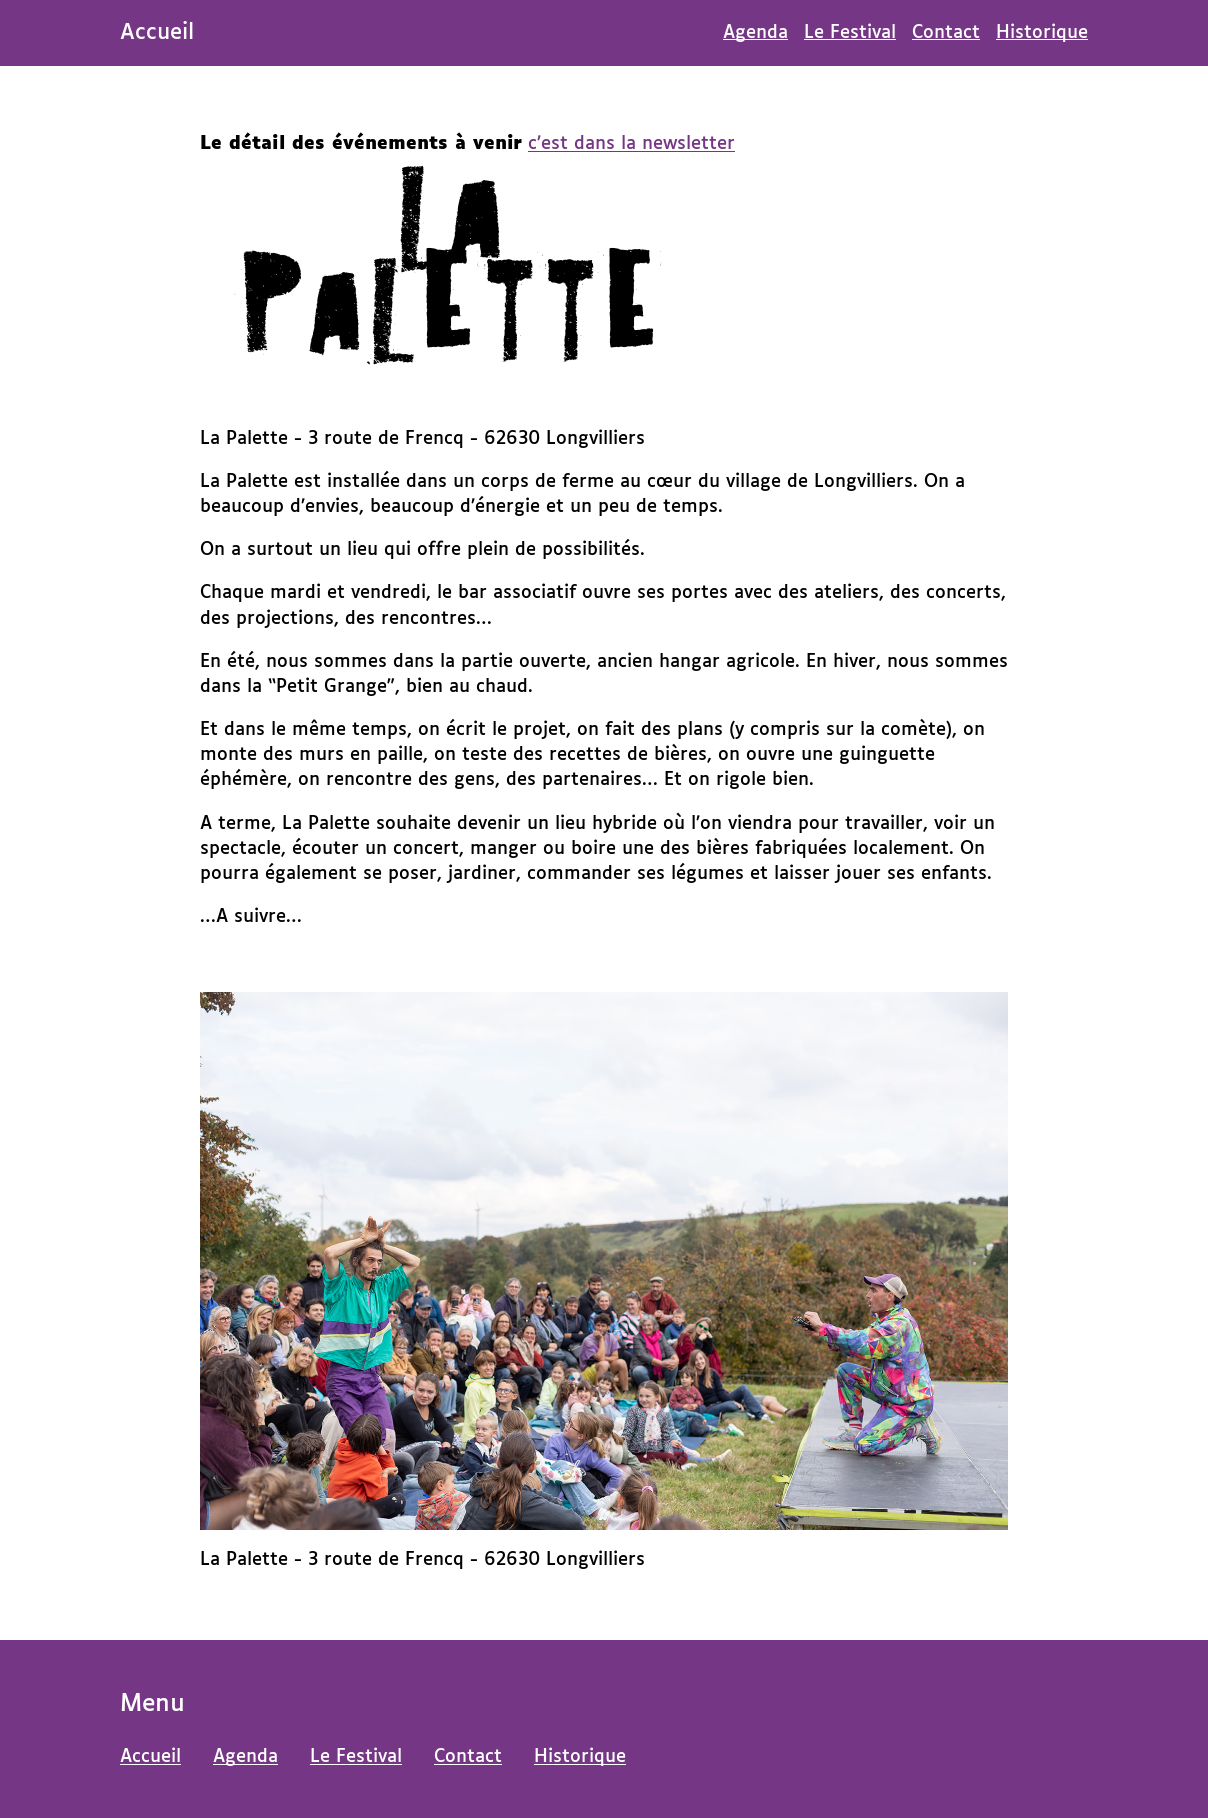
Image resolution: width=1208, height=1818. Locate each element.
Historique (1042, 33)
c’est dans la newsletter (631, 144)
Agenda (755, 33)
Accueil (150, 1757)
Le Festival (850, 33)
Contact (946, 33)
